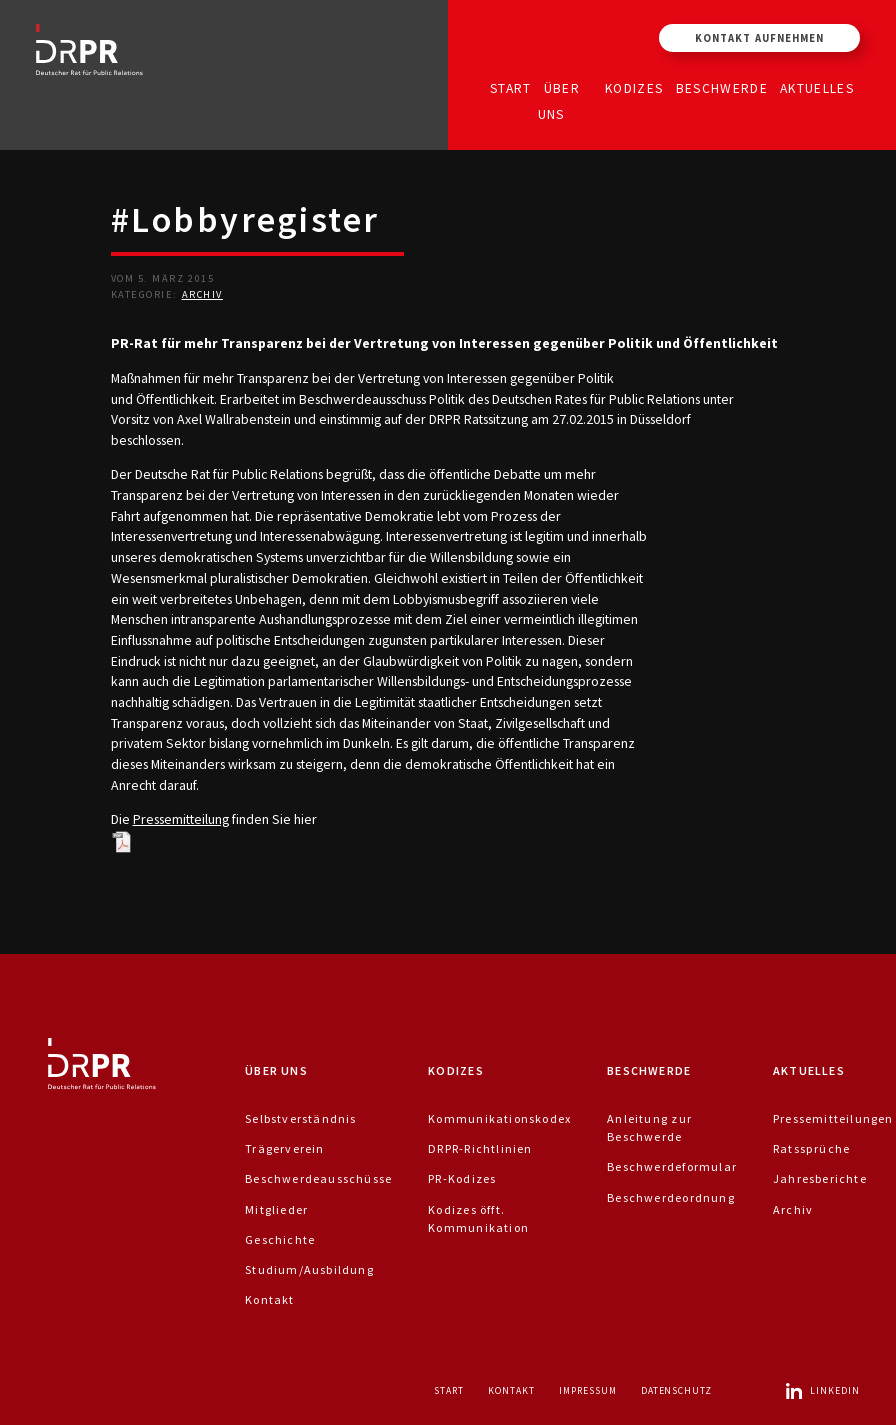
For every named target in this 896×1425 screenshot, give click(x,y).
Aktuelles (817, 87)
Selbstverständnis (301, 1118)
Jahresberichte (820, 1178)
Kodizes (634, 87)
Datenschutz (677, 1390)
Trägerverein (285, 1148)
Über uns (559, 100)
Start (511, 87)
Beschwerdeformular (672, 1166)
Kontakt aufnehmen (759, 38)
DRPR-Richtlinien (480, 1148)
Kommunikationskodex (499, 1118)
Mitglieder (276, 1209)
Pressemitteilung (181, 819)
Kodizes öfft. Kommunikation (478, 1218)
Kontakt (269, 1299)
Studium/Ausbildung (309, 1269)
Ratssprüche (811, 1148)
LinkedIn (822, 1390)
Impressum (588, 1390)
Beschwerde (722, 87)
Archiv (202, 294)
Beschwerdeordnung (671, 1197)
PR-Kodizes (462, 1178)
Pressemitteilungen (833, 1118)
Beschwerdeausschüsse (318, 1178)
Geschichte (280, 1239)
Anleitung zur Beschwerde (649, 1127)
